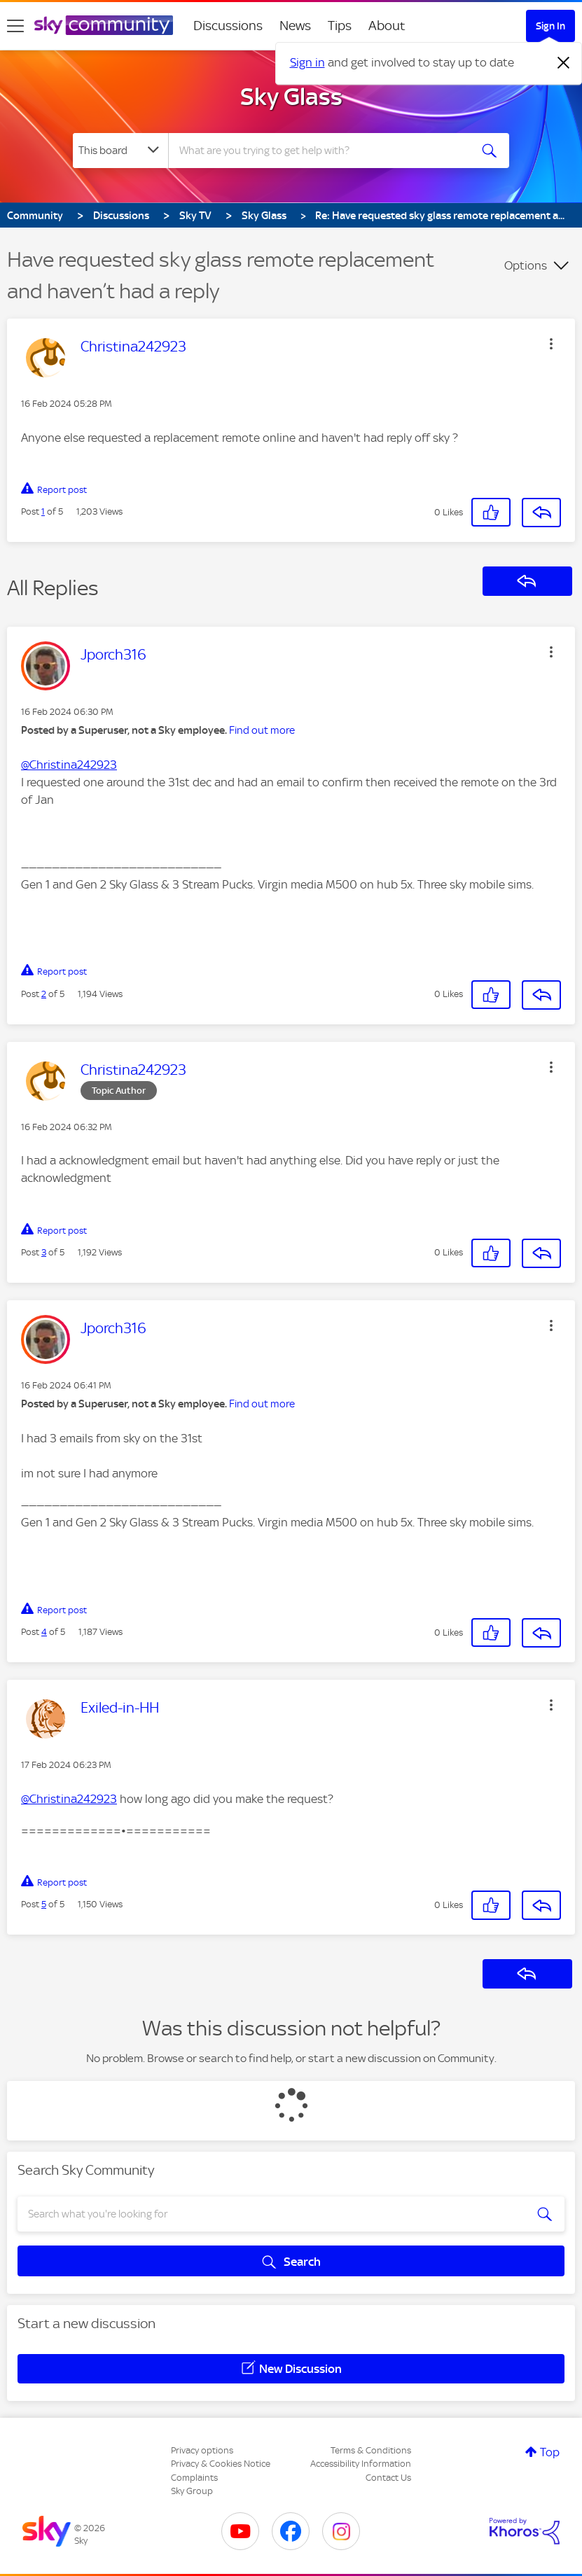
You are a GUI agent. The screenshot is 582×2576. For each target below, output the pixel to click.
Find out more (262, 730)
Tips (340, 26)
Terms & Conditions (371, 2450)
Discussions (228, 26)
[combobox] (322, 150)
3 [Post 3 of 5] (43, 1252)
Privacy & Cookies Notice (220, 2463)
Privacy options (202, 2450)
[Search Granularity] (120, 150)
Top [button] (550, 2452)
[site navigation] (15, 26)
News (295, 26)
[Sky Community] (103, 25)
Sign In (550, 26)
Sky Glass (291, 97)
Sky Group (192, 2491)
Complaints (194, 2477)
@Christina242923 (69, 765)
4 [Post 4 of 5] (44, 1632)
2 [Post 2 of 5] (43, 994)
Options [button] (525, 265)
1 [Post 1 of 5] (43, 511)
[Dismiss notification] (564, 63)
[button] (551, 344)
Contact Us (388, 2477)
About (387, 26)
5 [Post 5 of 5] (43, 1904)
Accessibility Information (360, 2463)
